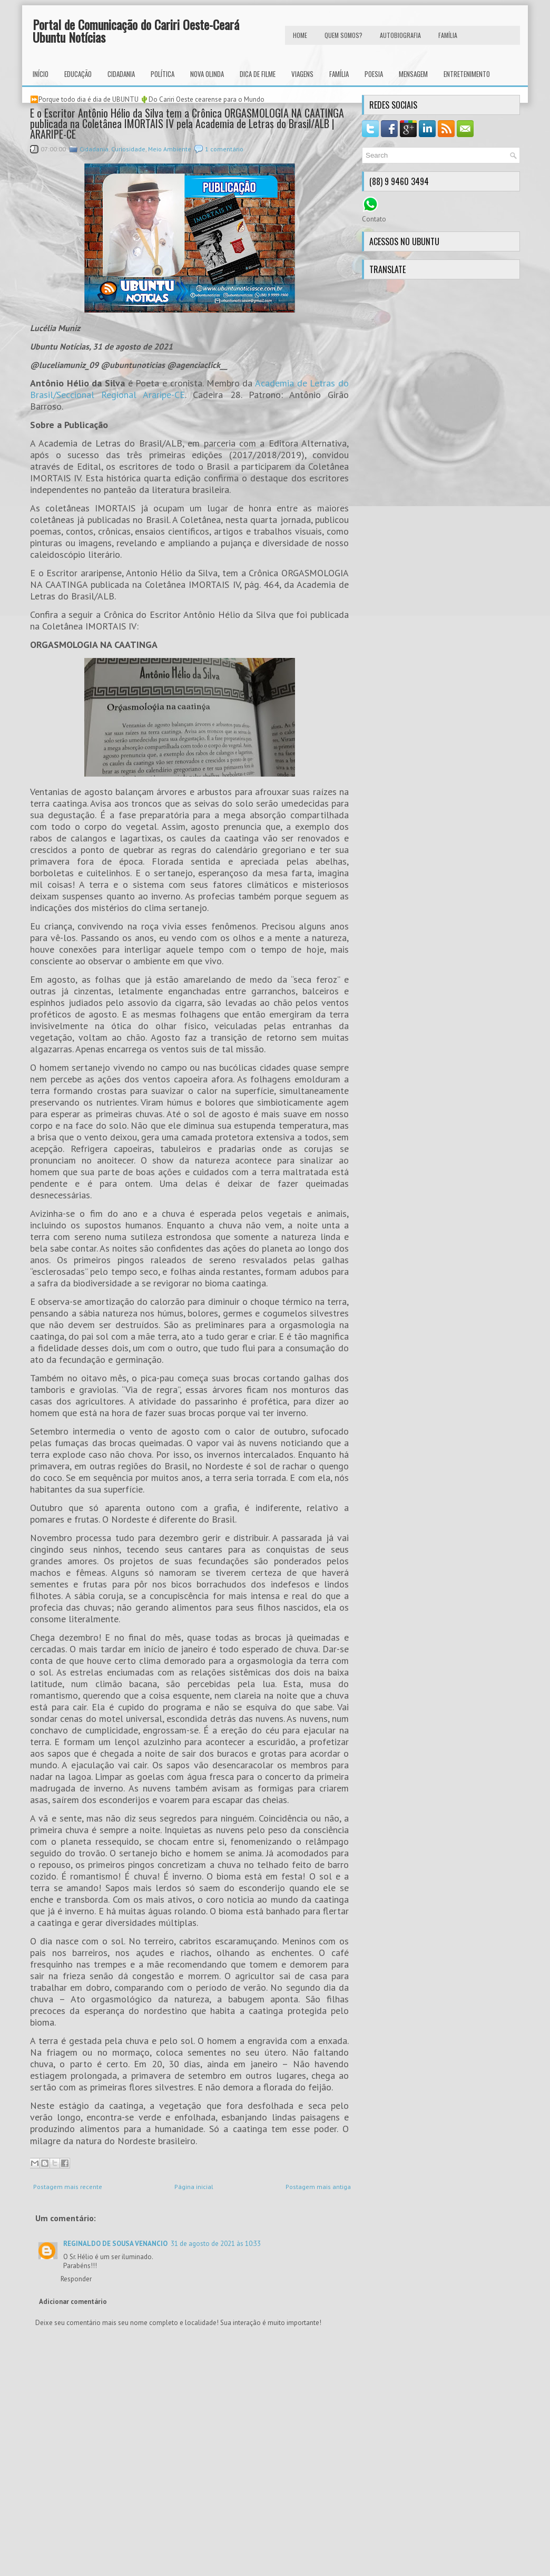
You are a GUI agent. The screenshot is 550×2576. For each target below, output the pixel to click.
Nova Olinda (207, 74)
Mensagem (413, 74)
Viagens (302, 74)
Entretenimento (467, 74)
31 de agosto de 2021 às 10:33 (216, 2243)
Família (339, 74)
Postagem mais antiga (318, 2187)
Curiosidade (128, 149)
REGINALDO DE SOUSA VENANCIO (115, 2243)
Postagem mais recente (67, 2187)
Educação (78, 74)
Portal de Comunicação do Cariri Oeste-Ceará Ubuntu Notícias (136, 30)
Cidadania (121, 74)
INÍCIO (40, 74)
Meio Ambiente (169, 149)
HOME (300, 35)
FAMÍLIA (447, 35)
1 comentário (224, 149)
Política (162, 74)
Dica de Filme (258, 74)
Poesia (374, 74)
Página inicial (193, 2187)
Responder (76, 2278)
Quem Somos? (343, 35)
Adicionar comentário (73, 2301)
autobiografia (400, 35)
